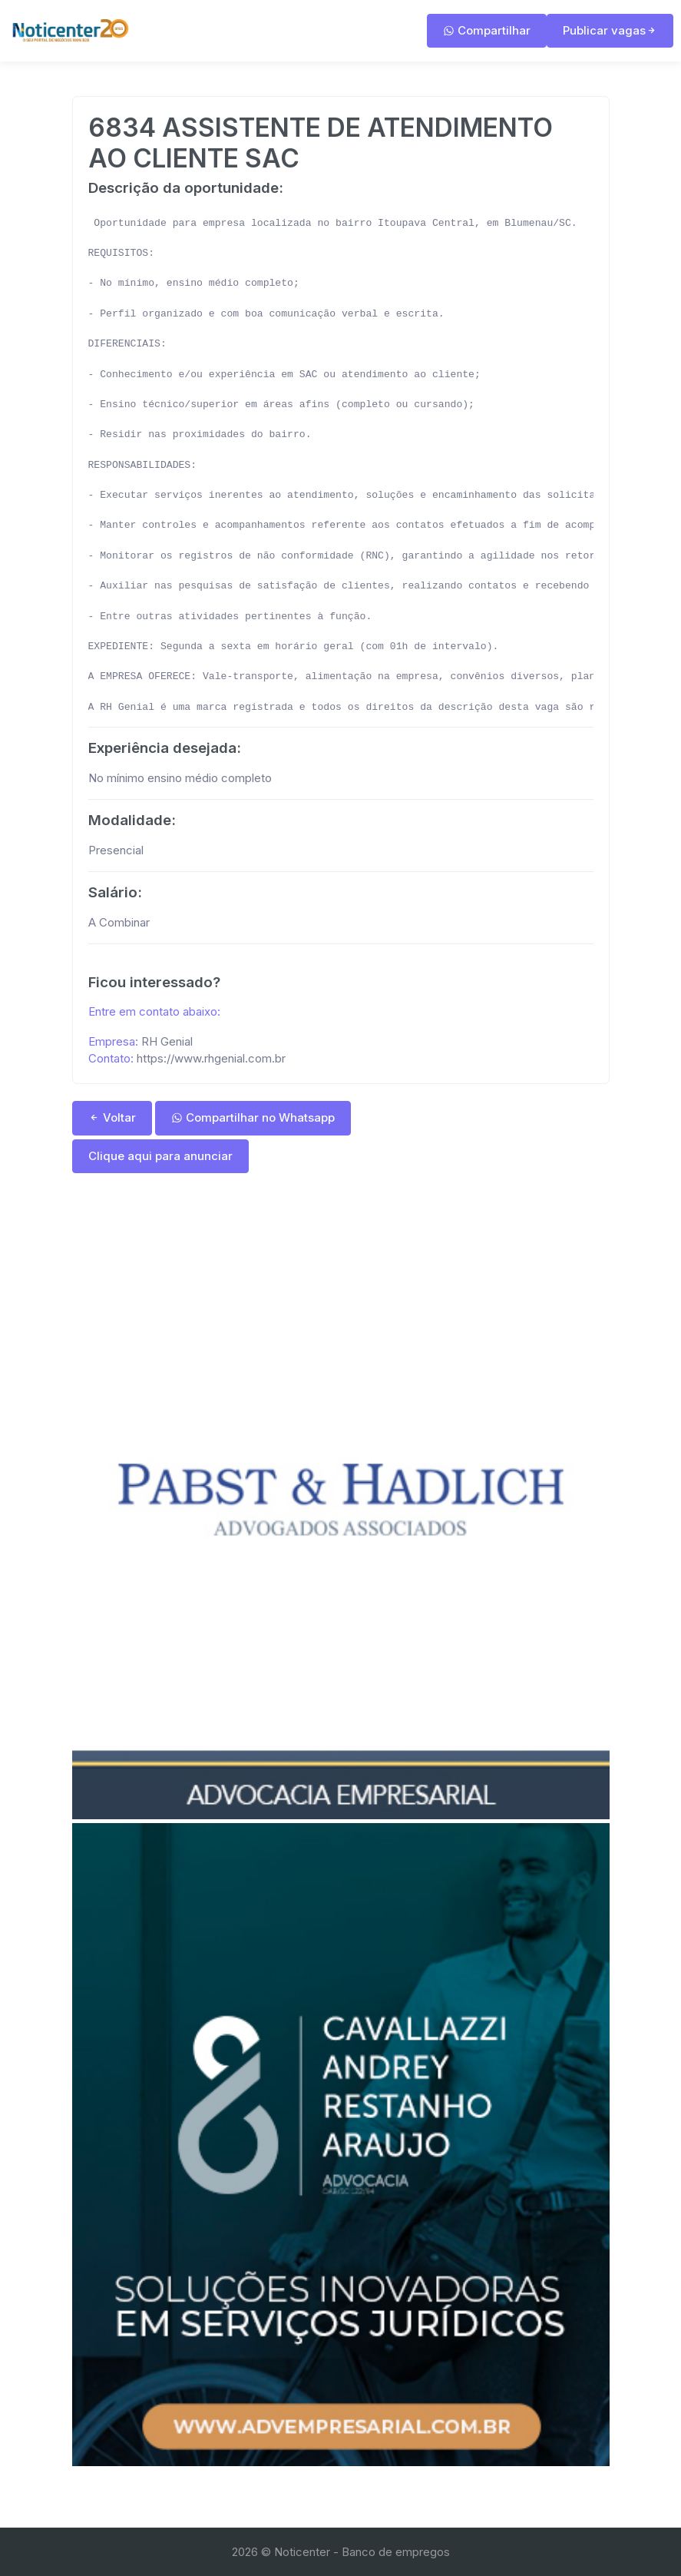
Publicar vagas (610, 30)
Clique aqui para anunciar (160, 1156)
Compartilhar (487, 30)
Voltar (112, 1117)
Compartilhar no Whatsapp (253, 1117)
